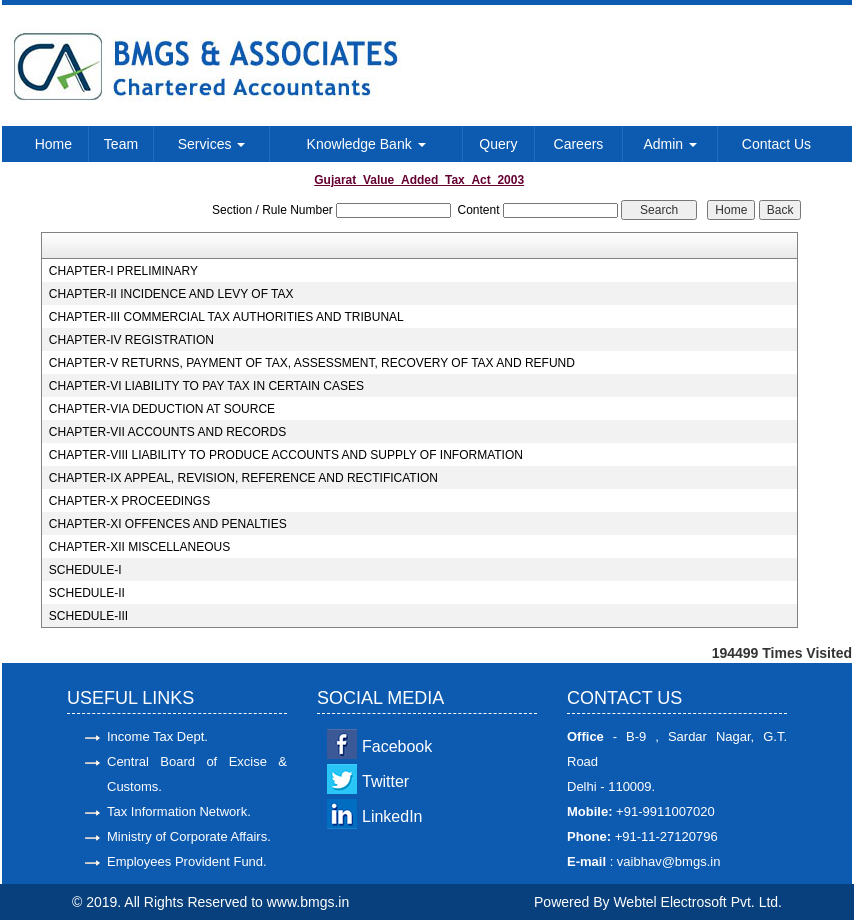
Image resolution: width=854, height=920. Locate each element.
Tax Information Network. (179, 811)
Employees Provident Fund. (187, 861)
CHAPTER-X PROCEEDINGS (129, 501)
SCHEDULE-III (88, 616)
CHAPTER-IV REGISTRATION (131, 340)
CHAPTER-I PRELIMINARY (123, 271)
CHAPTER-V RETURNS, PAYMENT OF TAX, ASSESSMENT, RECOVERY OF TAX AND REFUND (312, 363)
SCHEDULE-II (87, 593)
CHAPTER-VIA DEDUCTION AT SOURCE (162, 409)
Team (121, 144)
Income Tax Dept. (157, 736)
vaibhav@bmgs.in (666, 861)
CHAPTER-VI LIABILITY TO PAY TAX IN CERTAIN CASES (206, 386)
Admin (670, 144)
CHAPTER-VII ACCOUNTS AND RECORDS (167, 432)
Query (498, 144)
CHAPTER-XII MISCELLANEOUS (139, 547)
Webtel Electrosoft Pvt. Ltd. (697, 902)
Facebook (397, 746)
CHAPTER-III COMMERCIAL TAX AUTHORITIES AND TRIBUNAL (226, 317)
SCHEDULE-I (85, 570)
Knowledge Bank (366, 144)
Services (212, 144)
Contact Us (776, 144)
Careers (579, 144)
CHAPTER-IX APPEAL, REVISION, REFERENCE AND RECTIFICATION (243, 478)
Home (53, 144)
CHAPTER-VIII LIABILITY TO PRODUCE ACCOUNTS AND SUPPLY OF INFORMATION (286, 455)
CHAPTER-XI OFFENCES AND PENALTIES (168, 524)
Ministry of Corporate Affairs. (189, 836)
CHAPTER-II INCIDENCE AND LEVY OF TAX (171, 294)
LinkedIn (392, 816)
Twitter (385, 781)
